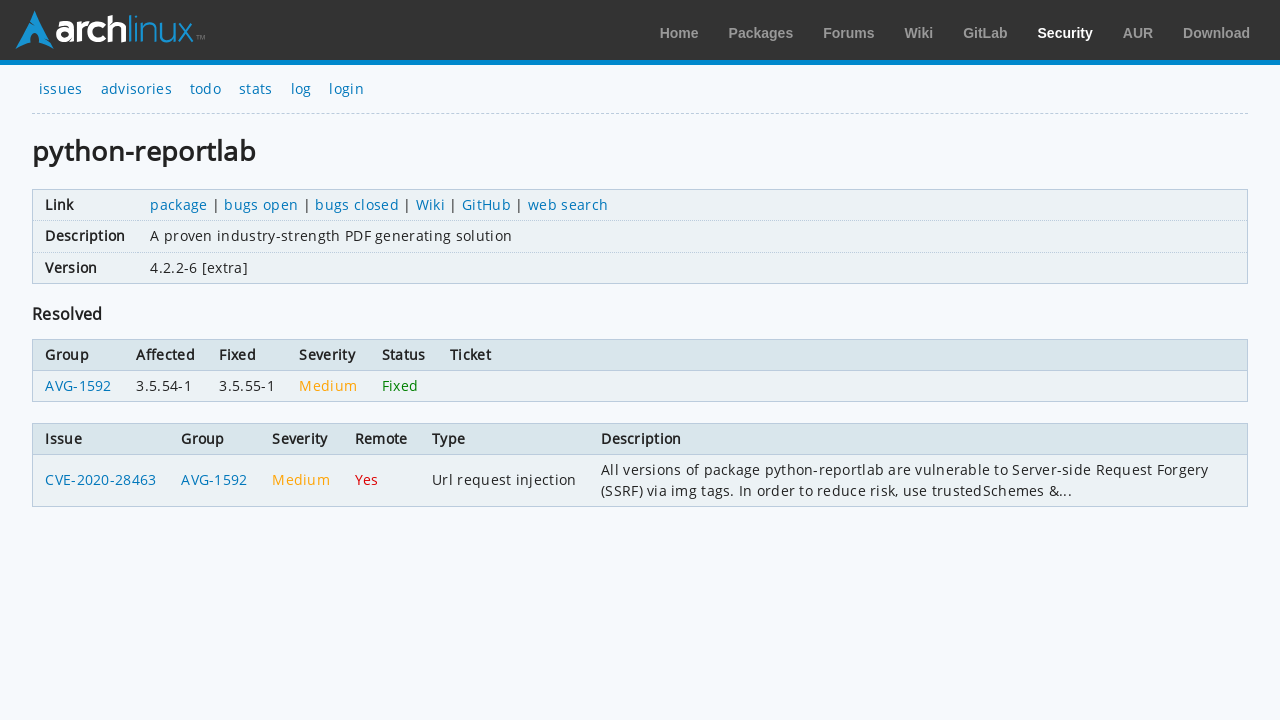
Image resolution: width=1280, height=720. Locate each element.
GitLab (985, 33)
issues (61, 88)
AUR (1138, 33)
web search (568, 204)
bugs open (261, 204)
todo (205, 88)
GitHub (486, 204)
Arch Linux (110, 30)
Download (1216, 33)
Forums (848, 33)
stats (256, 88)
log (301, 88)
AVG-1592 (78, 385)
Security (1065, 33)
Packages (761, 33)
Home (679, 33)
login (346, 88)
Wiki (919, 33)
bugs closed (357, 204)
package (178, 204)
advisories (136, 88)
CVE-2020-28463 (100, 479)
